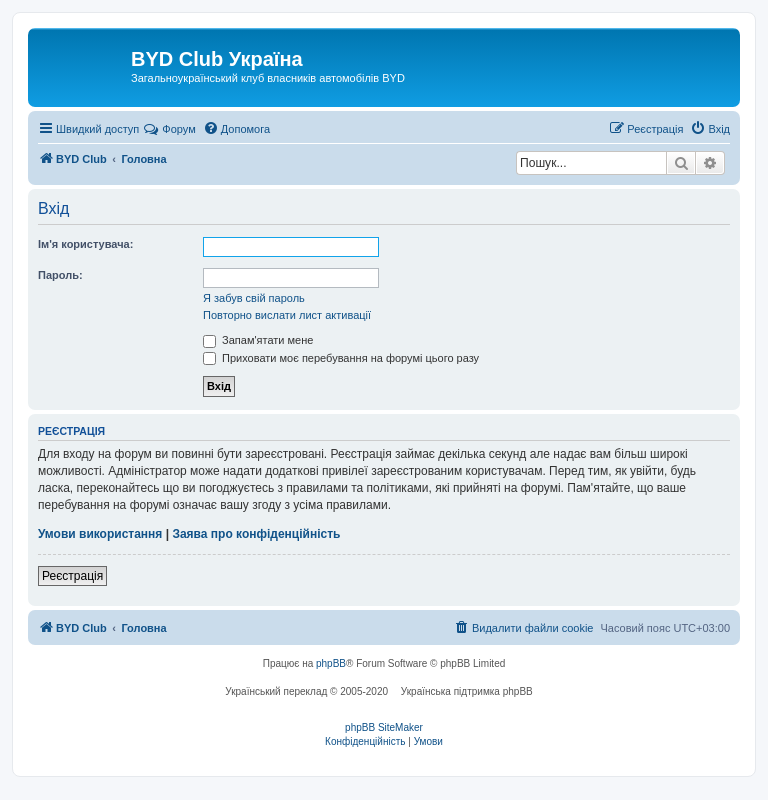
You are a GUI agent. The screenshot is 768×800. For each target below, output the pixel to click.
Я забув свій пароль (254, 298)
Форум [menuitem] (169, 129)
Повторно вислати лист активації (287, 315)
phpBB (331, 663)
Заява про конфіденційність (256, 534)
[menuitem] (236, 129)
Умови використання (100, 534)
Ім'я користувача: (85, 244)
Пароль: (60, 275)
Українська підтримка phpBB (467, 691)
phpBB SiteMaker (384, 727)
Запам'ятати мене (258, 340)
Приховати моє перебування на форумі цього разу (341, 358)
